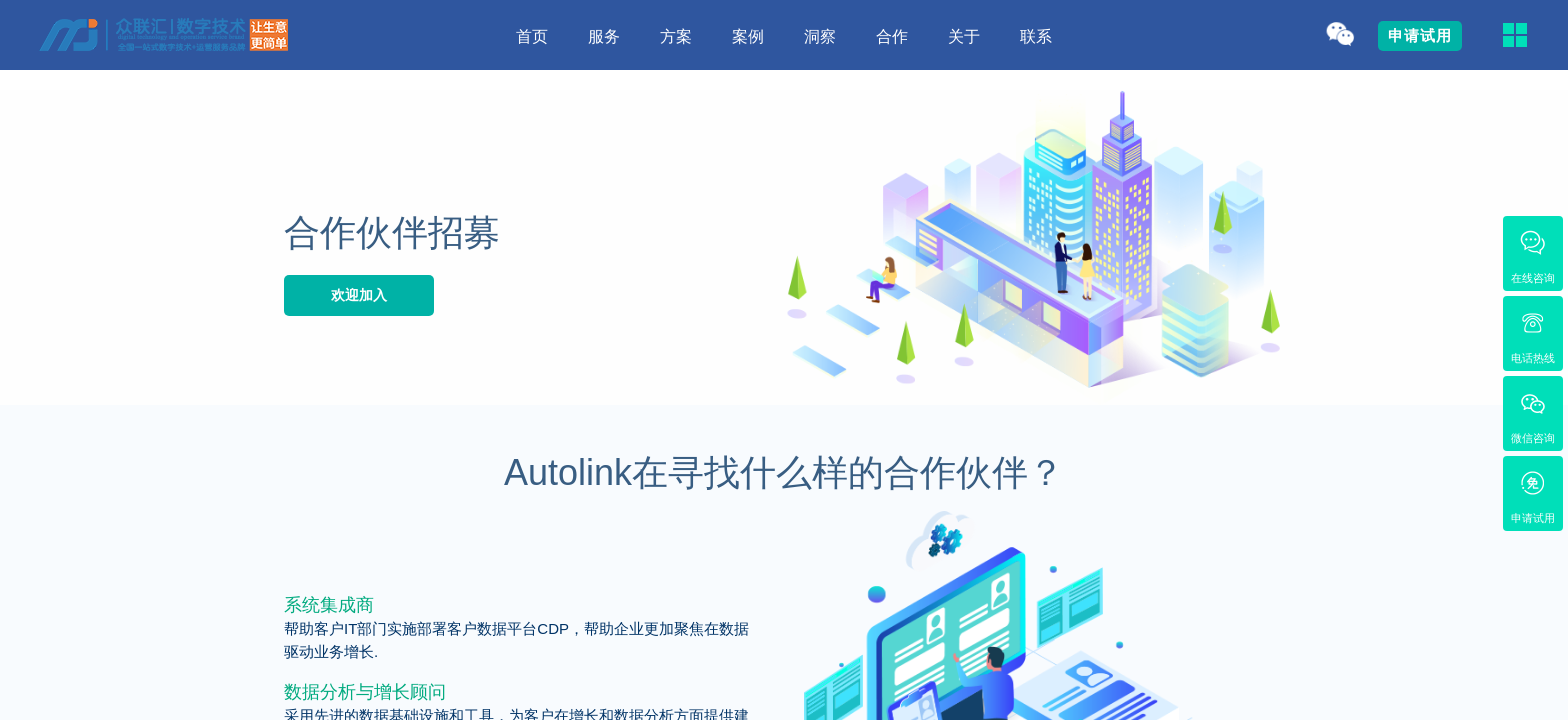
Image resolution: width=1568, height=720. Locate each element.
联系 (1036, 36)
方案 (676, 36)
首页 (532, 36)
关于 (964, 36)
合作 (892, 36)
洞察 (820, 36)
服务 (604, 36)
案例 (748, 36)
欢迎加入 (359, 295)
